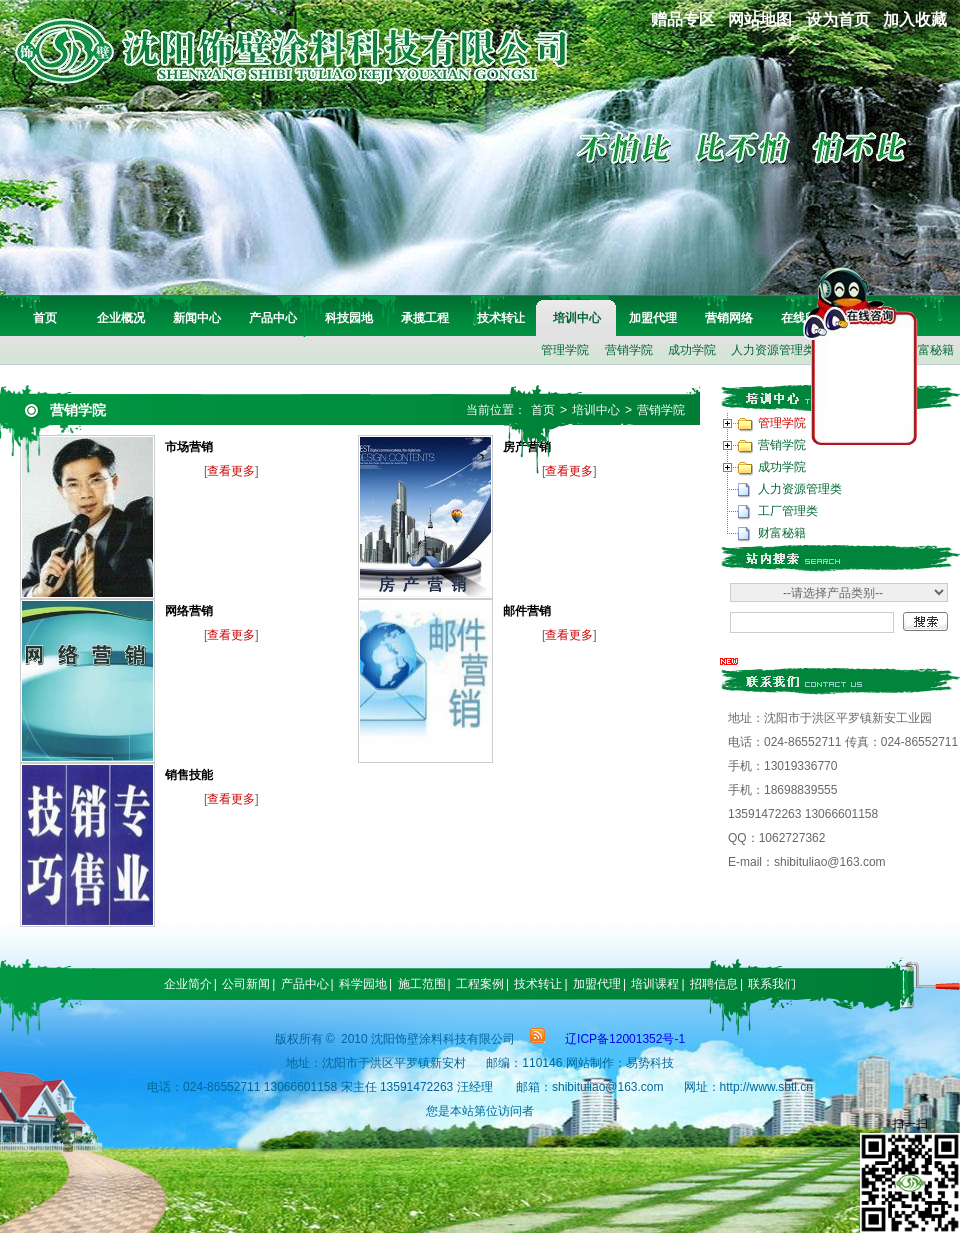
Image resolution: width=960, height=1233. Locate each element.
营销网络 (729, 318)
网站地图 (760, 19)
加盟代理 (653, 318)
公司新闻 (246, 984)
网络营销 (189, 611)
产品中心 (273, 318)
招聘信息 (714, 984)
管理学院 (565, 350)
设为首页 (838, 19)
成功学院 (692, 350)
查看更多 (231, 471)
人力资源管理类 (773, 350)
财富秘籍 (782, 533)
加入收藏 (915, 19)
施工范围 (422, 984)
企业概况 (121, 318)
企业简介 (188, 984)
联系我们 (772, 984)
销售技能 (189, 775)
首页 (45, 318)
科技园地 (349, 318)
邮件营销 (527, 611)
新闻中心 (197, 318)
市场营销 (189, 447)
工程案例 (480, 984)
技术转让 (501, 318)
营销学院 (629, 350)
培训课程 (655, 984)
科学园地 (363, 984)
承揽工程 (425, 318)
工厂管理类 (788, 511)
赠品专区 (683, 19)
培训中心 (577, 318)
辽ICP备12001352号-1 (625, 1039)
